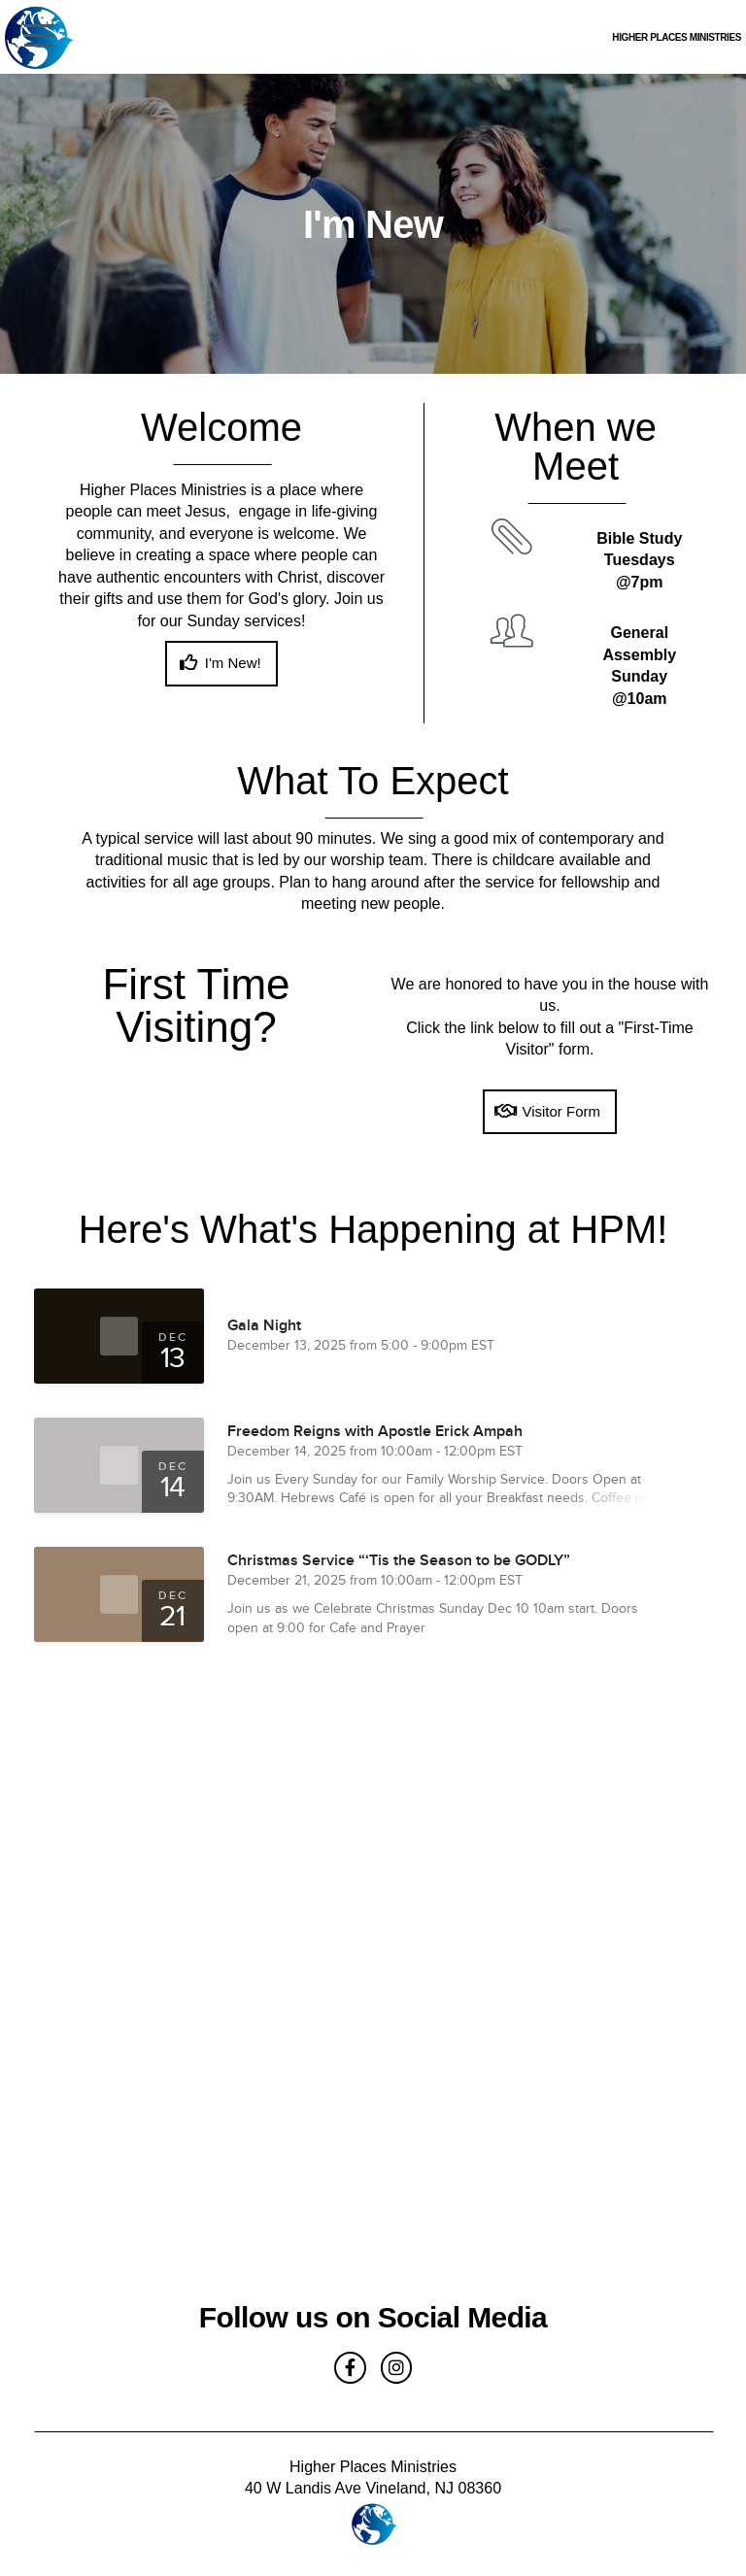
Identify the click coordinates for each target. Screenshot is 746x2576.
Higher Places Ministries (548, 39)
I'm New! (218, 662)
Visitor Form (547, 1111)
